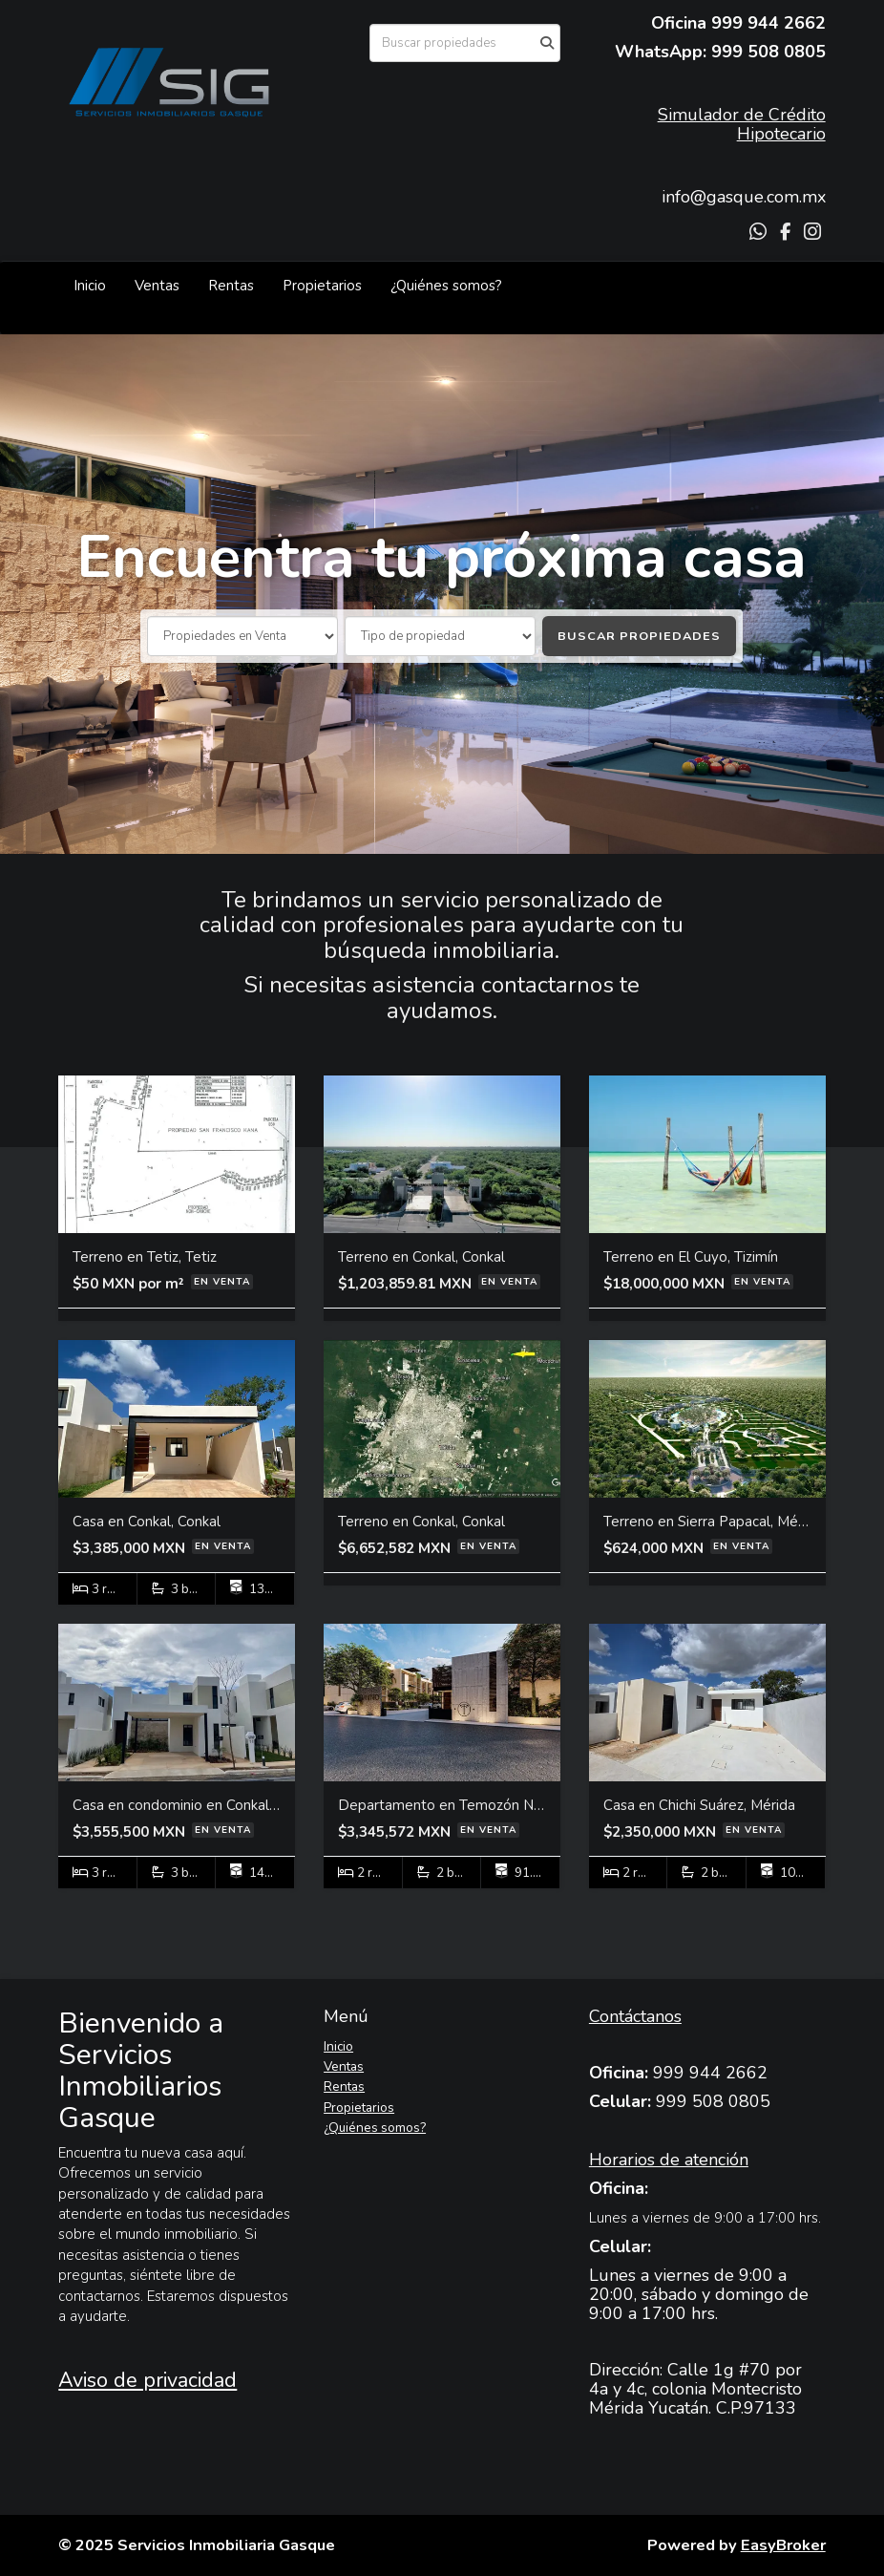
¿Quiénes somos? (446, 285)
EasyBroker (783, 2545)
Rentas (231, 285)
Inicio (90, 285)
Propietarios (322, 285)
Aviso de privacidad (147, 2380)
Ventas (157, 285)
